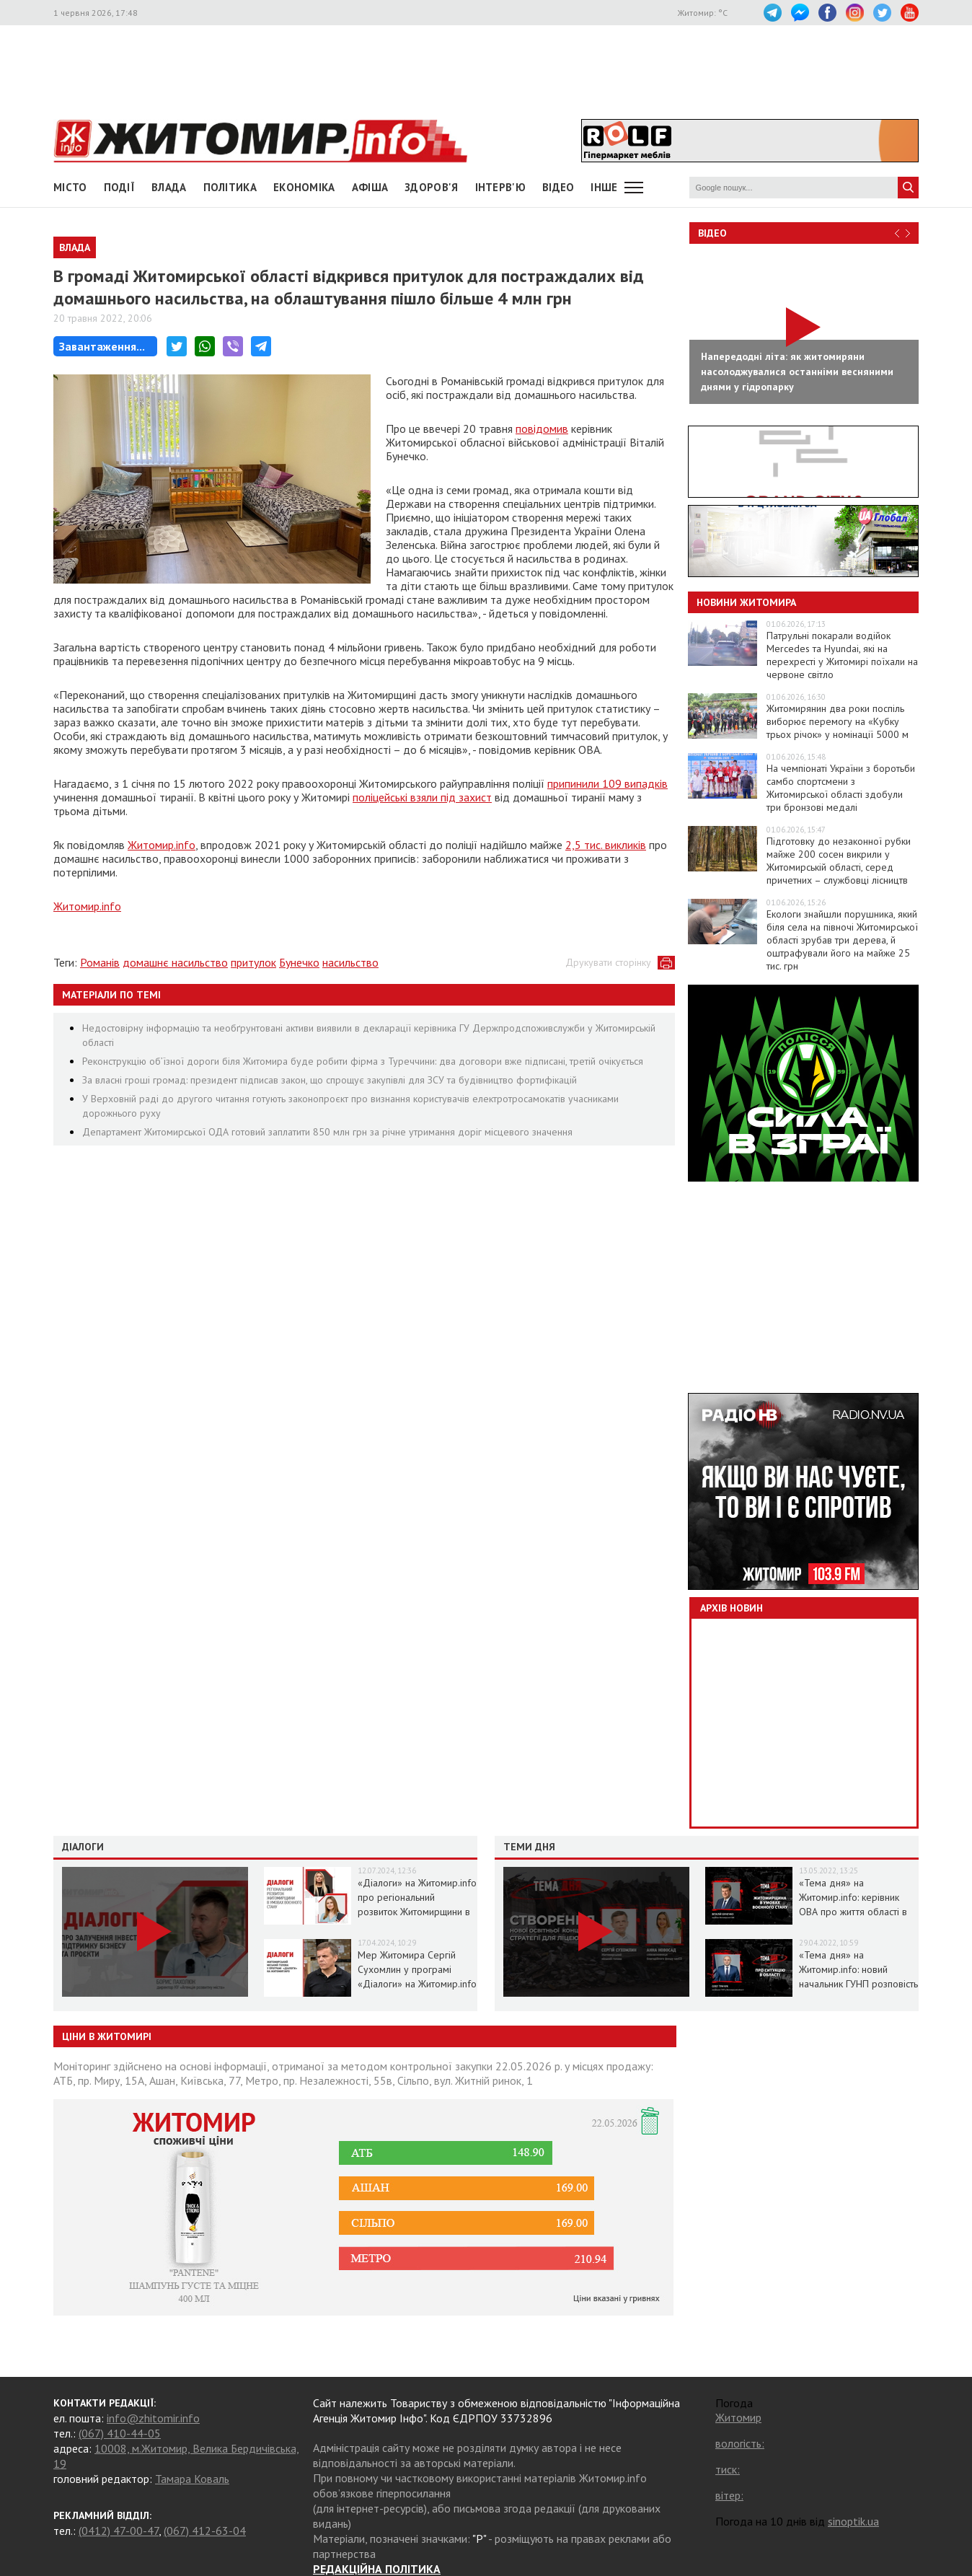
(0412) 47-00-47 (119, 2530)
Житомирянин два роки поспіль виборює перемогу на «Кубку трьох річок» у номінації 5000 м (837, 721)
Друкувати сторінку (608, 962)
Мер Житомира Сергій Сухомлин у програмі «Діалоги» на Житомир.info (417, 1969)
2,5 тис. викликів (605, 845)
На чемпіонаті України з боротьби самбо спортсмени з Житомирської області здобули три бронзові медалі (840, 788)
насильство (350, 962)
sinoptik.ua (853, 2521)
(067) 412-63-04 (205, 2530)
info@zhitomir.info (153, 2418)
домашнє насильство (175, 962)
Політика (230, 187)
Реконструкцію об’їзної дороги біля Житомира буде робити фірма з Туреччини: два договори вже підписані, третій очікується (362, 1061)
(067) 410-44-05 (120, 2433)
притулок (253, 962)
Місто (70, 187)
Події (120, 187)
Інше (604, 187)
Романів (100, 962)
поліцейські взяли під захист (422, 797)
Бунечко (299, 962)
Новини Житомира (746, 602)
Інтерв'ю (500, 187)
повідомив (542, 428)
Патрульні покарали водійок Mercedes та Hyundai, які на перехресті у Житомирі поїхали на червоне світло (842, 655)
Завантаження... (102, 346)
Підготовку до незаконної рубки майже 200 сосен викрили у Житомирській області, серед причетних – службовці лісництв (838, 861)
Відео (712, 233)
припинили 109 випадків (607, 783)
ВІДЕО (558, 187)
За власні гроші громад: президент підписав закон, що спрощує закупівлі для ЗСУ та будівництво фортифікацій (329, 1079)
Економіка (304, 187)
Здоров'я (431, 187)
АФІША (370, 187)
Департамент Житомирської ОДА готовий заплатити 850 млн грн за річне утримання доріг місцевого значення (327, 1131)
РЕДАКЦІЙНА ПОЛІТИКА (377, 2569)
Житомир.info (161, 845)
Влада (169, 187)
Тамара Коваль (192, 2478)
